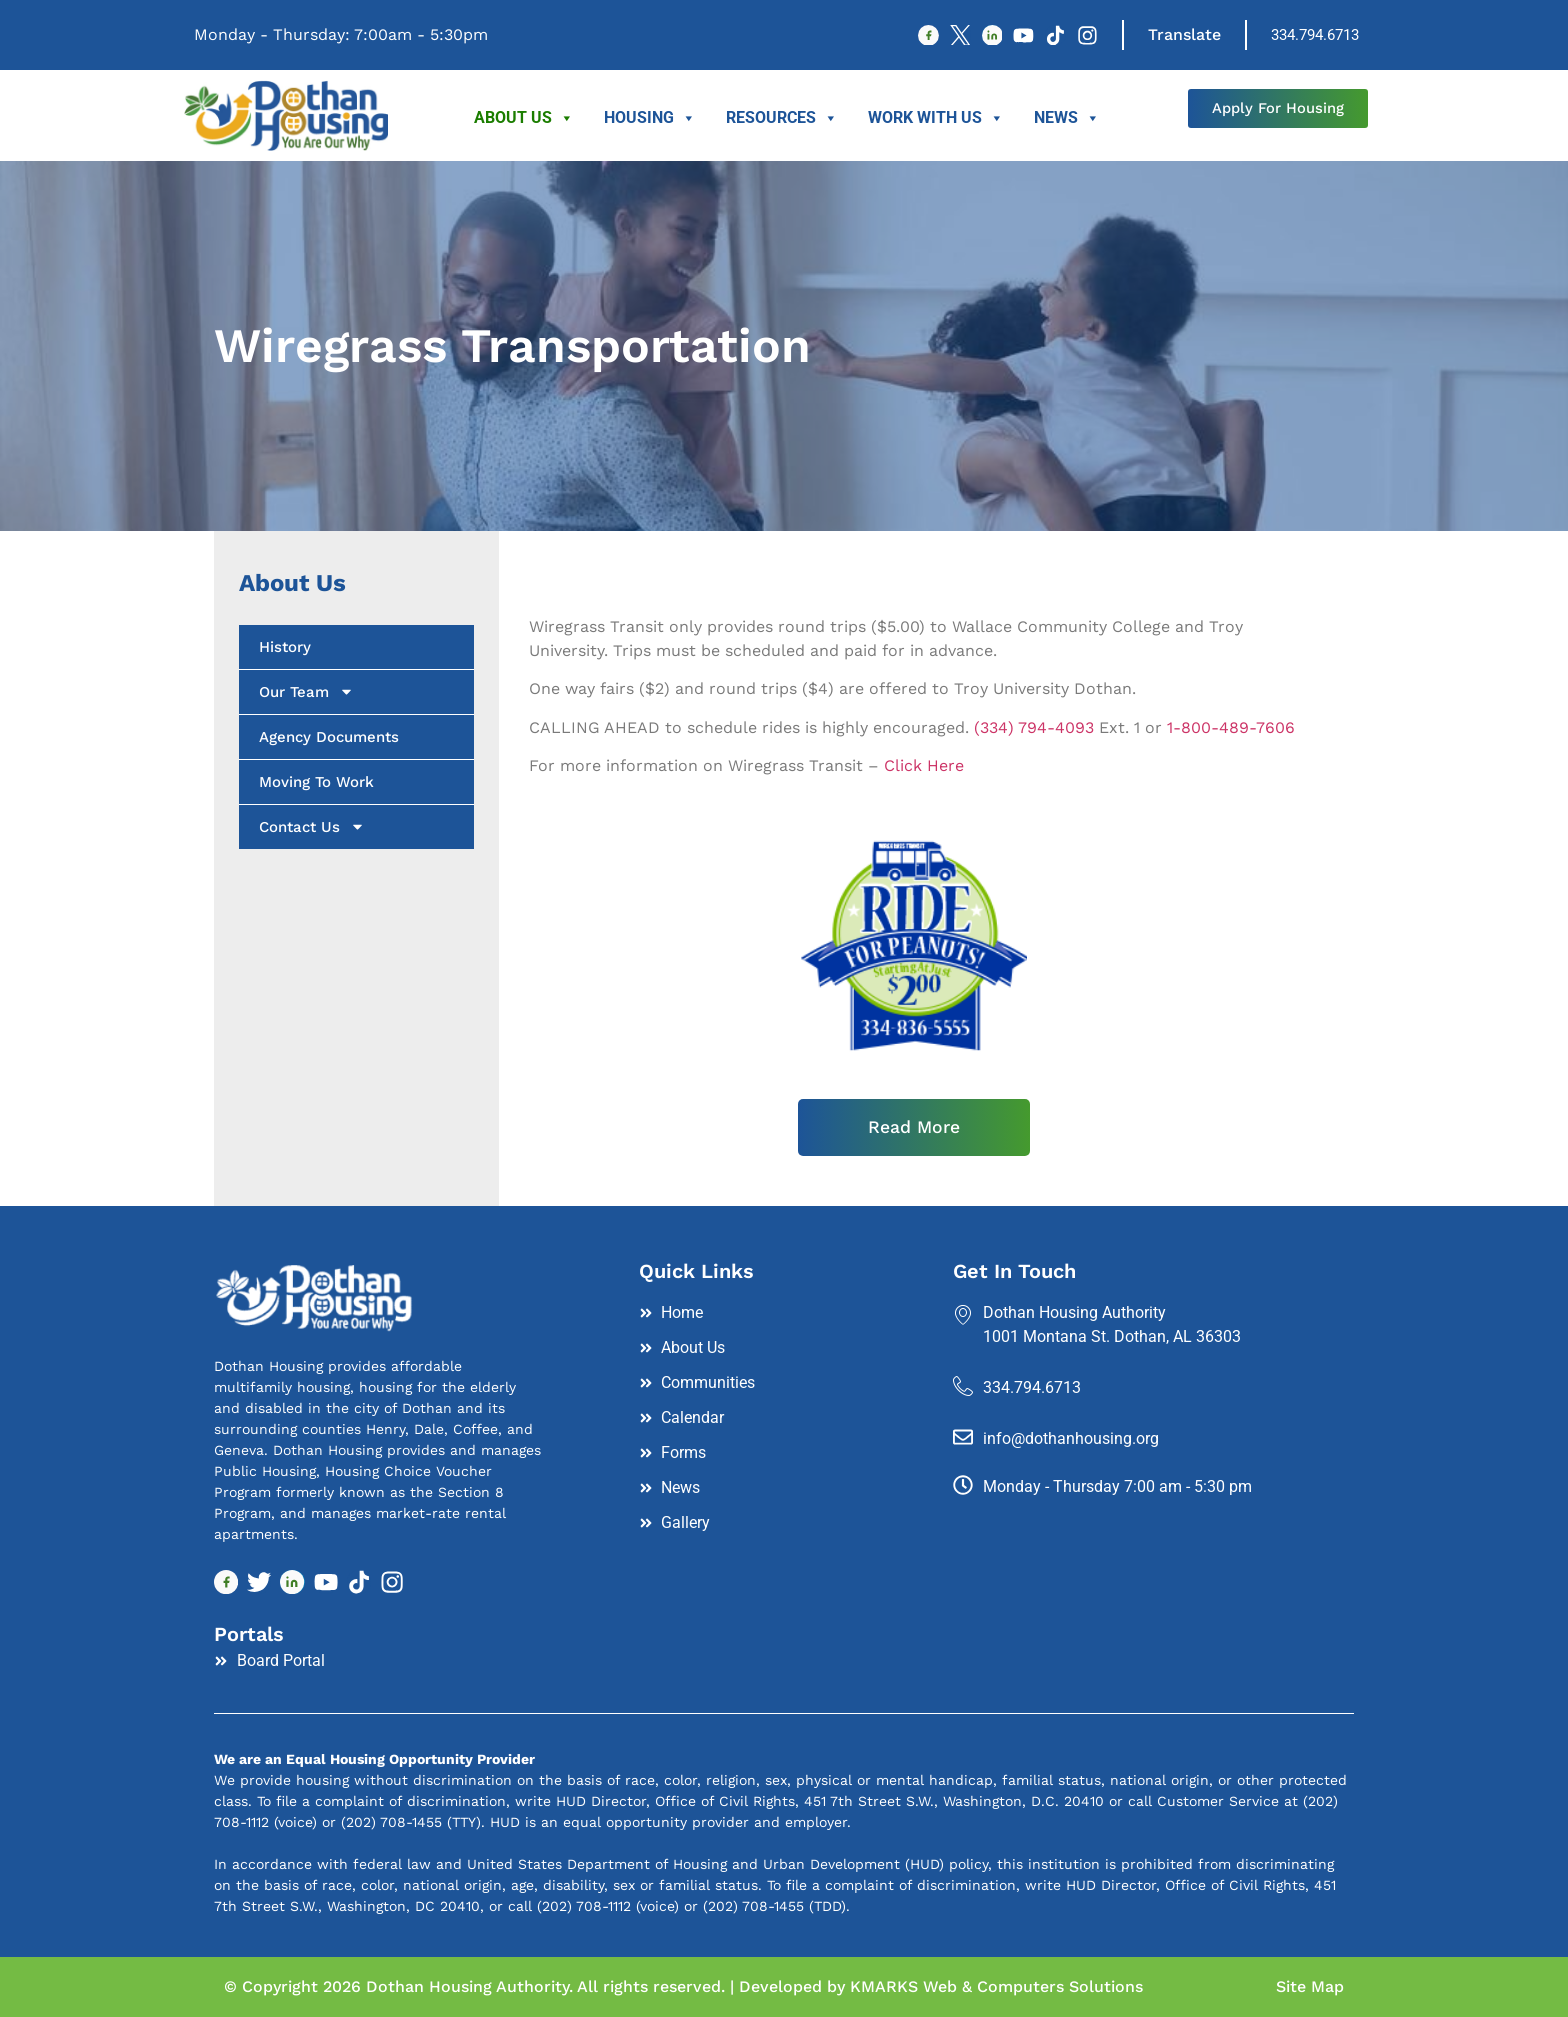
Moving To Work (316, 782)
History (285, 647)
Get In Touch (1014, 1272)
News (1067, 118)
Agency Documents (329, 737)
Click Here (924, 765)
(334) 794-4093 (1034, 727)
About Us (524, 118)
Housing (650, 118)
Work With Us (936, 118)
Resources (782, 118)
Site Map (1310, 1986)
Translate (1184, 34)
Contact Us (312, 826)
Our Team (306, 691)
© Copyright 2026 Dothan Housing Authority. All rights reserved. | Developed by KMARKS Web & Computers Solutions (683, 1986)
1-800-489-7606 (1231, 727)
